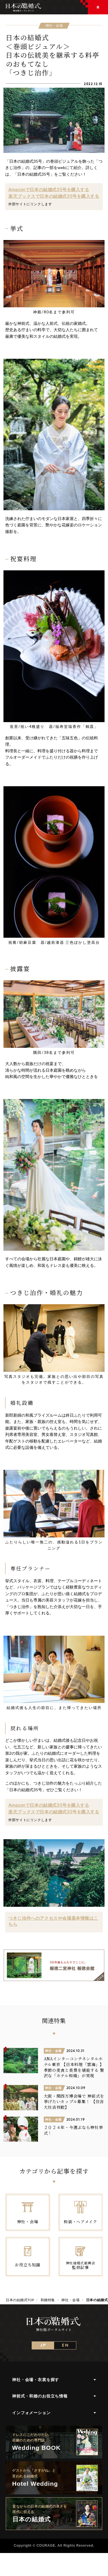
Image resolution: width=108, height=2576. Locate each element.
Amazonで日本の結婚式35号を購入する (48, 189)
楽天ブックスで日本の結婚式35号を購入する (53, 196)
